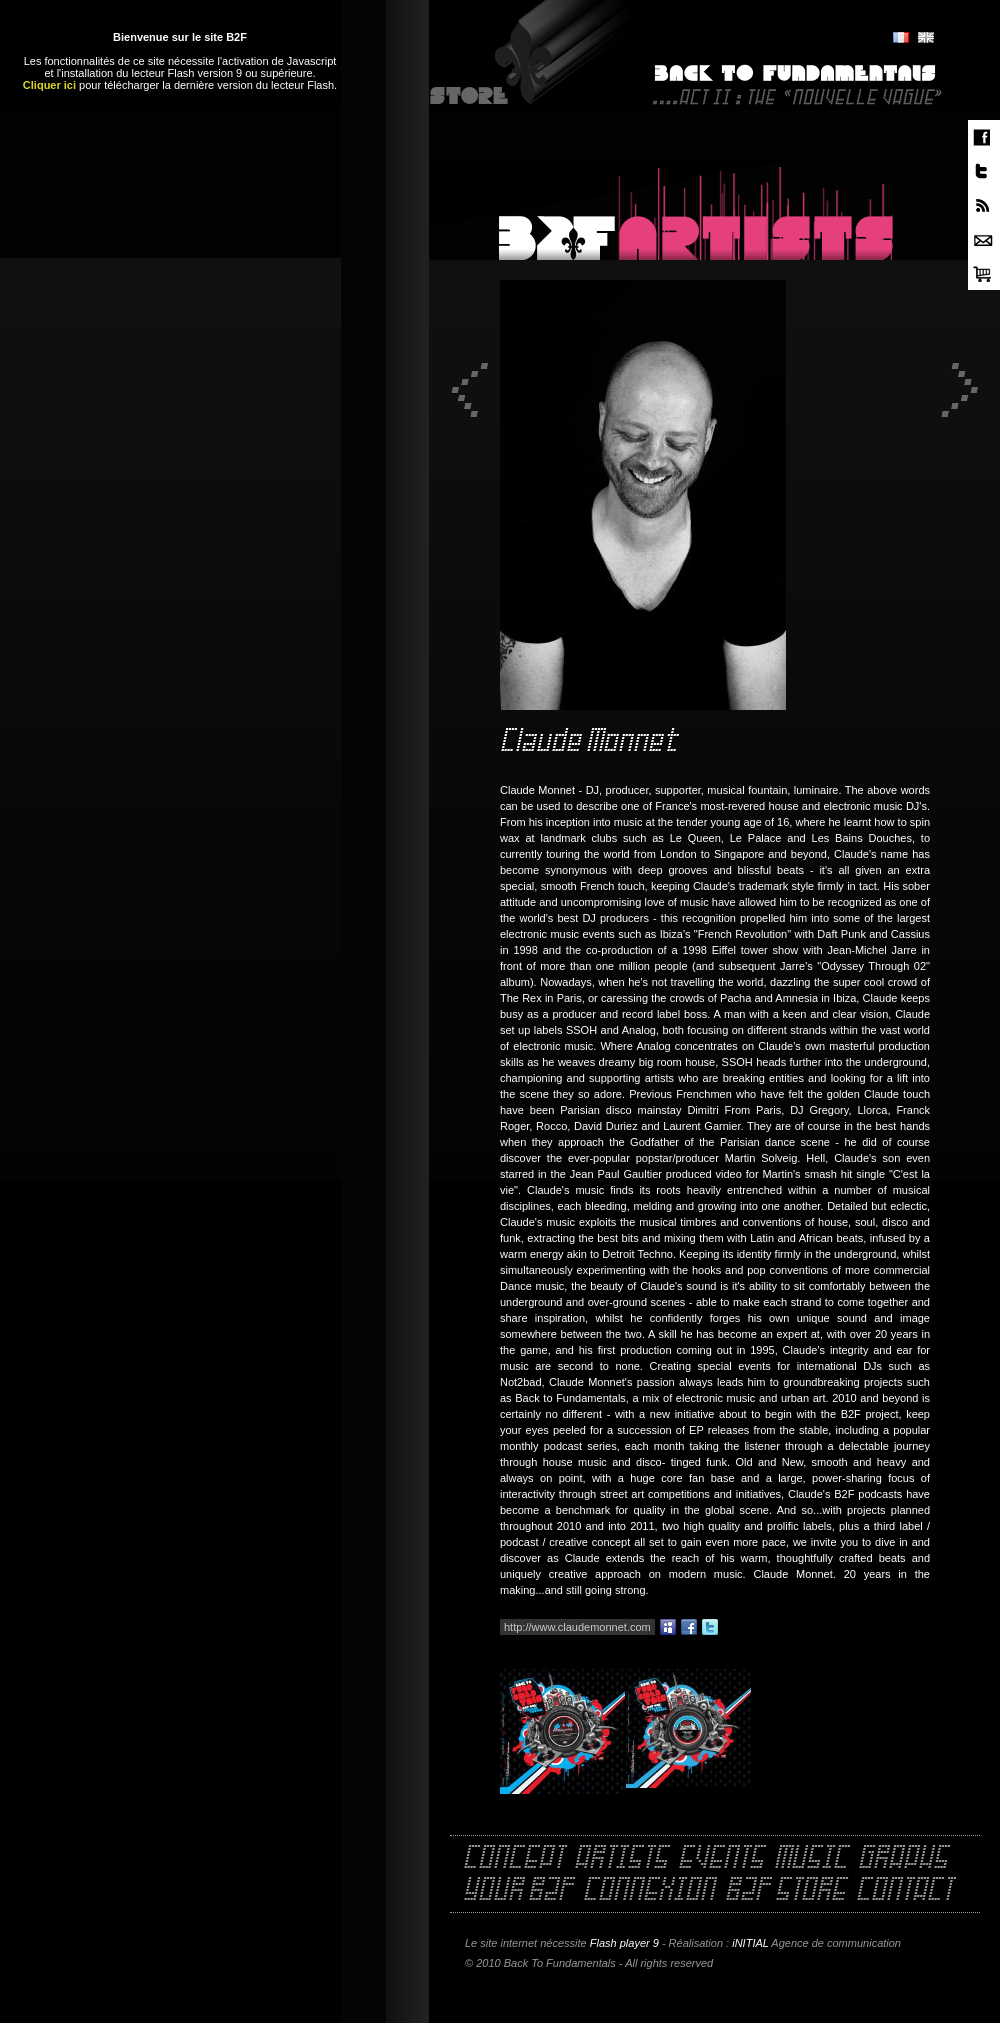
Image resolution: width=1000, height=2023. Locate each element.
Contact (904, 1891)
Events (721, 1859)
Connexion (649, 1891)
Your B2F (518, 1891)
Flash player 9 (624, 1943)
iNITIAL (750, 1943)
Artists (621, 1859)
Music (811, 1859)
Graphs (903, 1859)
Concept (513, 1859)
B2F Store (785, 1891)
